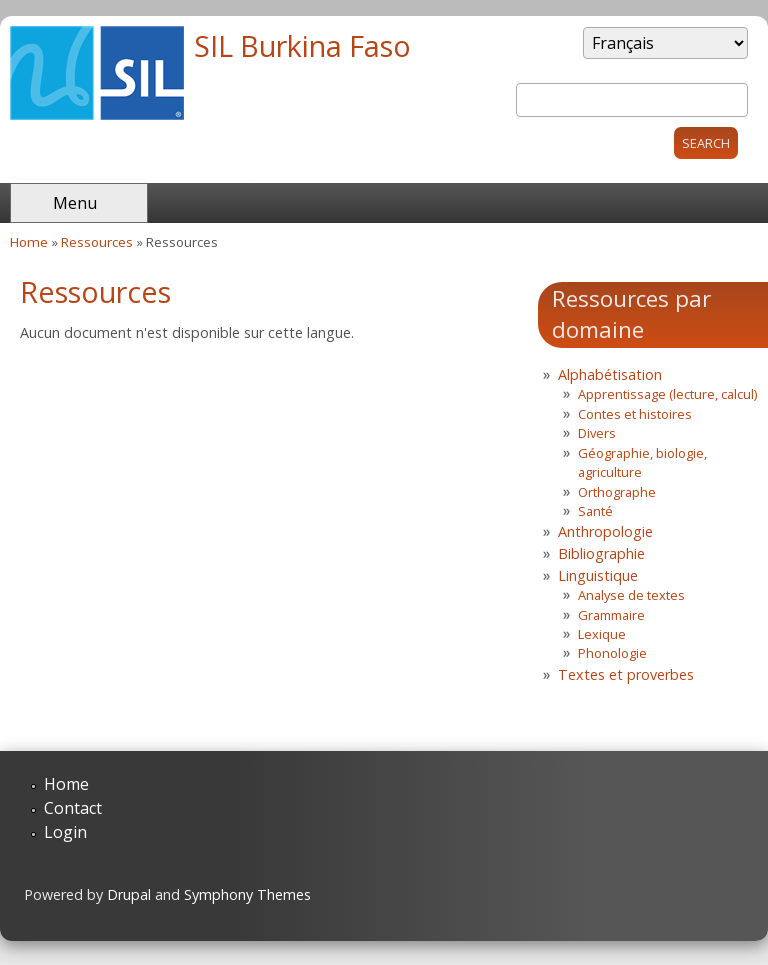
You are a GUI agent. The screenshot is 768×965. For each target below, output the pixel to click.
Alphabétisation (610, 374)
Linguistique (598, 575)
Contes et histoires (635, 414)
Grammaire (611, 615)
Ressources (97, 242)
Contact (73, 808)
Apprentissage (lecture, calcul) (667, 394)
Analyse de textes (631, 595)
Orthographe (617, 492)
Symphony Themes (247, 894)
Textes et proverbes (626, 674)
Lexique (602, 634)
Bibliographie (601, 553)
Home (29, 242)
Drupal (129, 894)
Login (65, 832)
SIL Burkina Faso (302, 45)
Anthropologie (605, 531)
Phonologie (612, 653)
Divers (597, 433)
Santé (595, 511)
